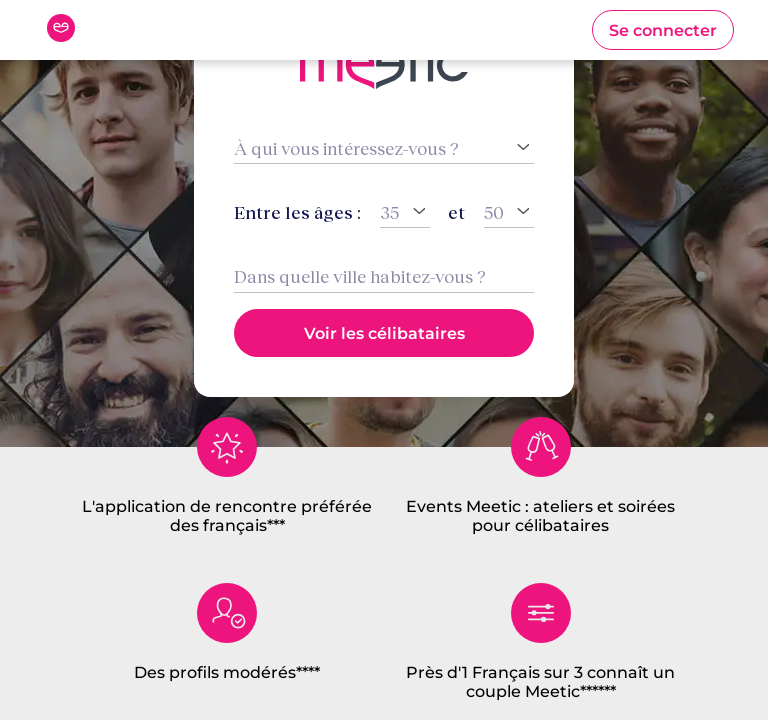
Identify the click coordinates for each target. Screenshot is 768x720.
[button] (663, 30)
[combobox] (384, 276)
